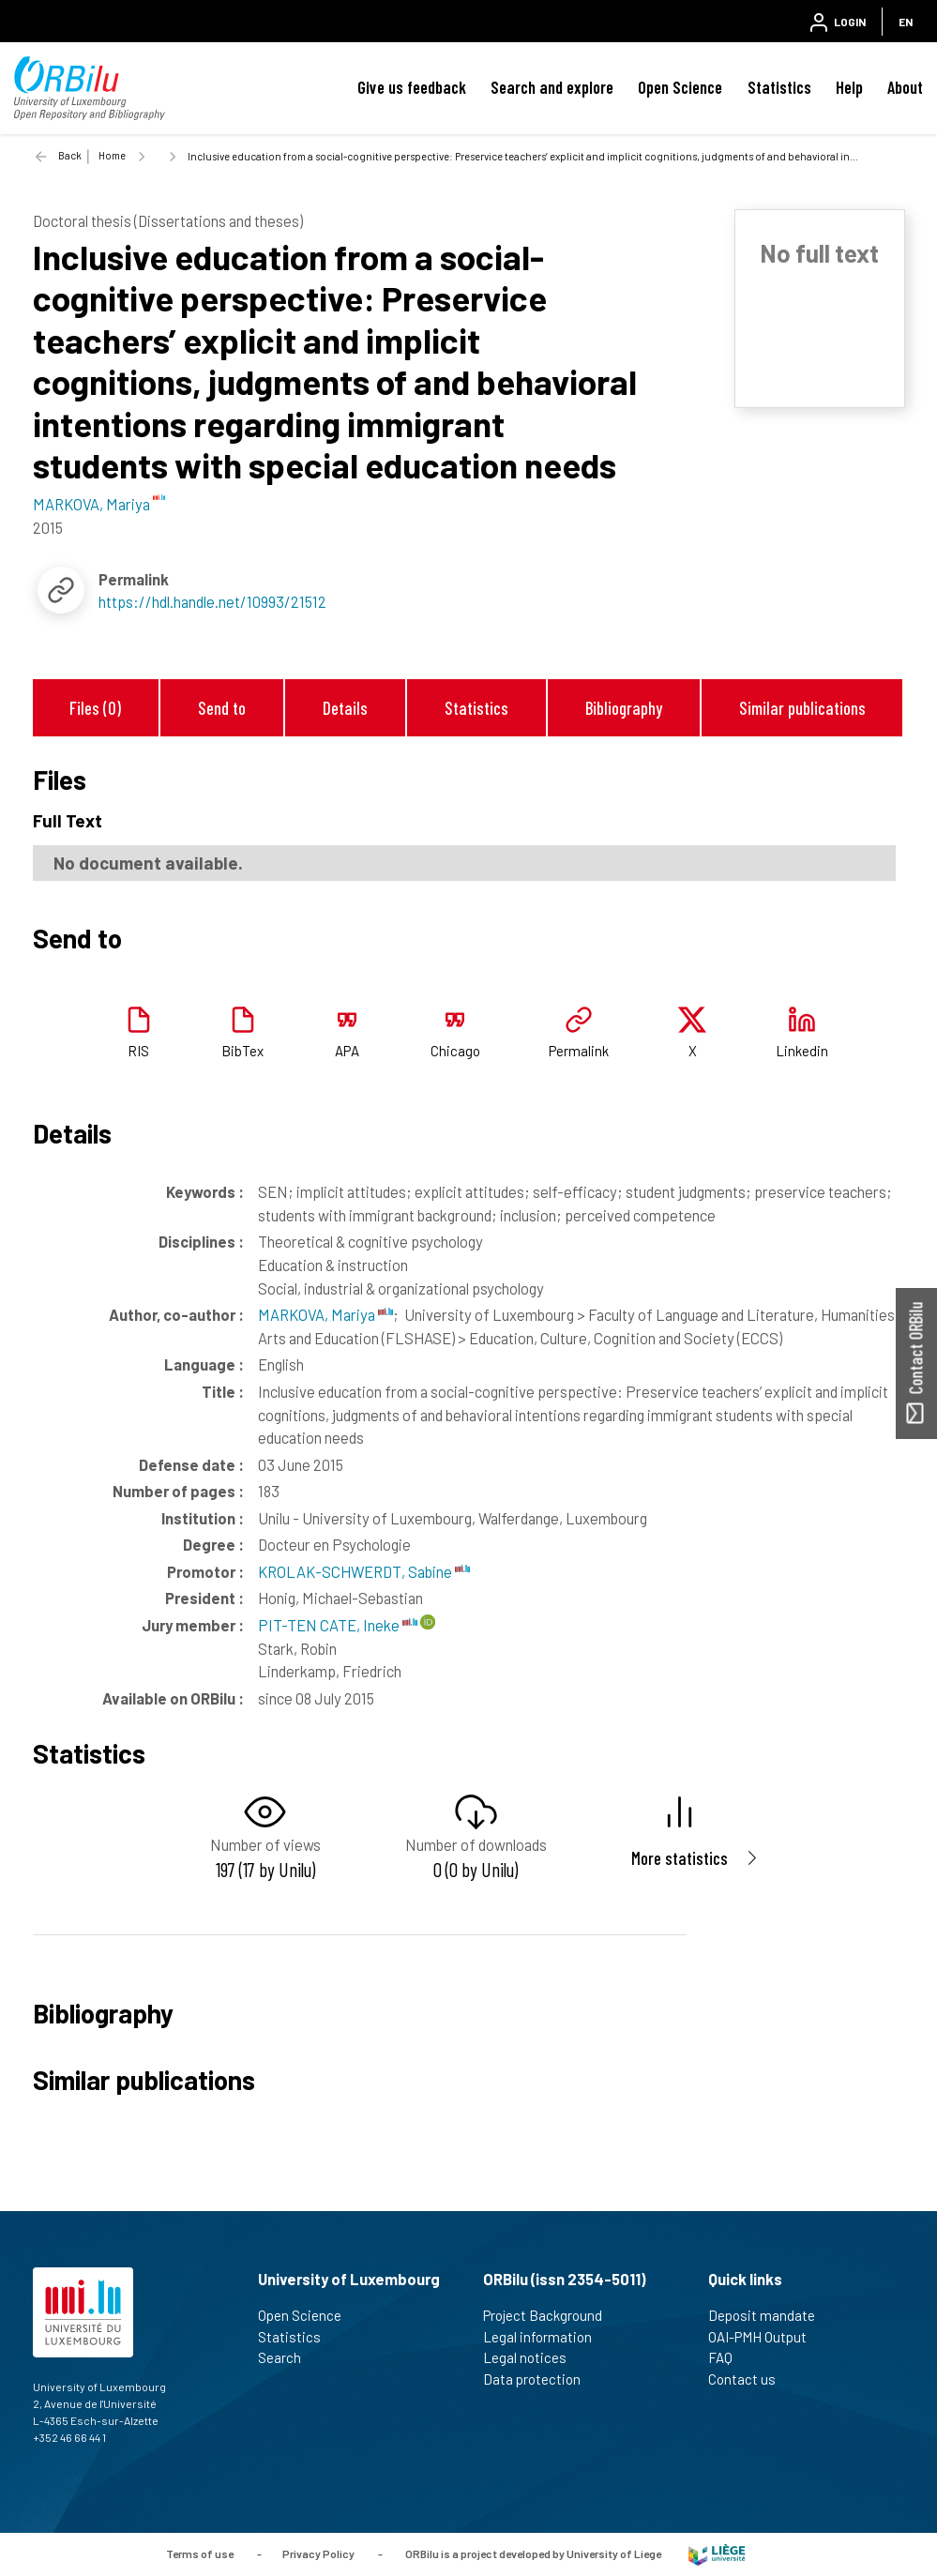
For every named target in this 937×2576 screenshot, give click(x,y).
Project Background (550, 2315)
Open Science (680, 87)
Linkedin (802, 1050)
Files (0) (95, 708)
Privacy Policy (318, 2552)
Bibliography (623, 708)
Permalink (579, 1050)
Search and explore (552, 87)
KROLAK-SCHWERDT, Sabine (364, 1571)
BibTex (242, 1050)
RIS (138, 1050)
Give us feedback (411, 87)
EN (906, 21)
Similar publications (802, 708)
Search (287, 2357)
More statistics (679, 1858)
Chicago (455, 1050)
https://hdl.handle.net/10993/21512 (212, 601)
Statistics (779, 87)
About (905, 87)
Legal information (545, 2336)
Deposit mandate (769, 2315)
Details (345, 708)
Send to (222, 708)
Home (112, 155)
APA (347, 1050)
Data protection (540, 2379)
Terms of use (200, 2552)
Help (849, 87)
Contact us (750, 2379)
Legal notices (532, 2357)
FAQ (728, 2357)
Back (70, 155)
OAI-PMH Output (765, 2336)
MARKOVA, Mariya (325, 1314)
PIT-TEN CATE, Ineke (337, 1624)
